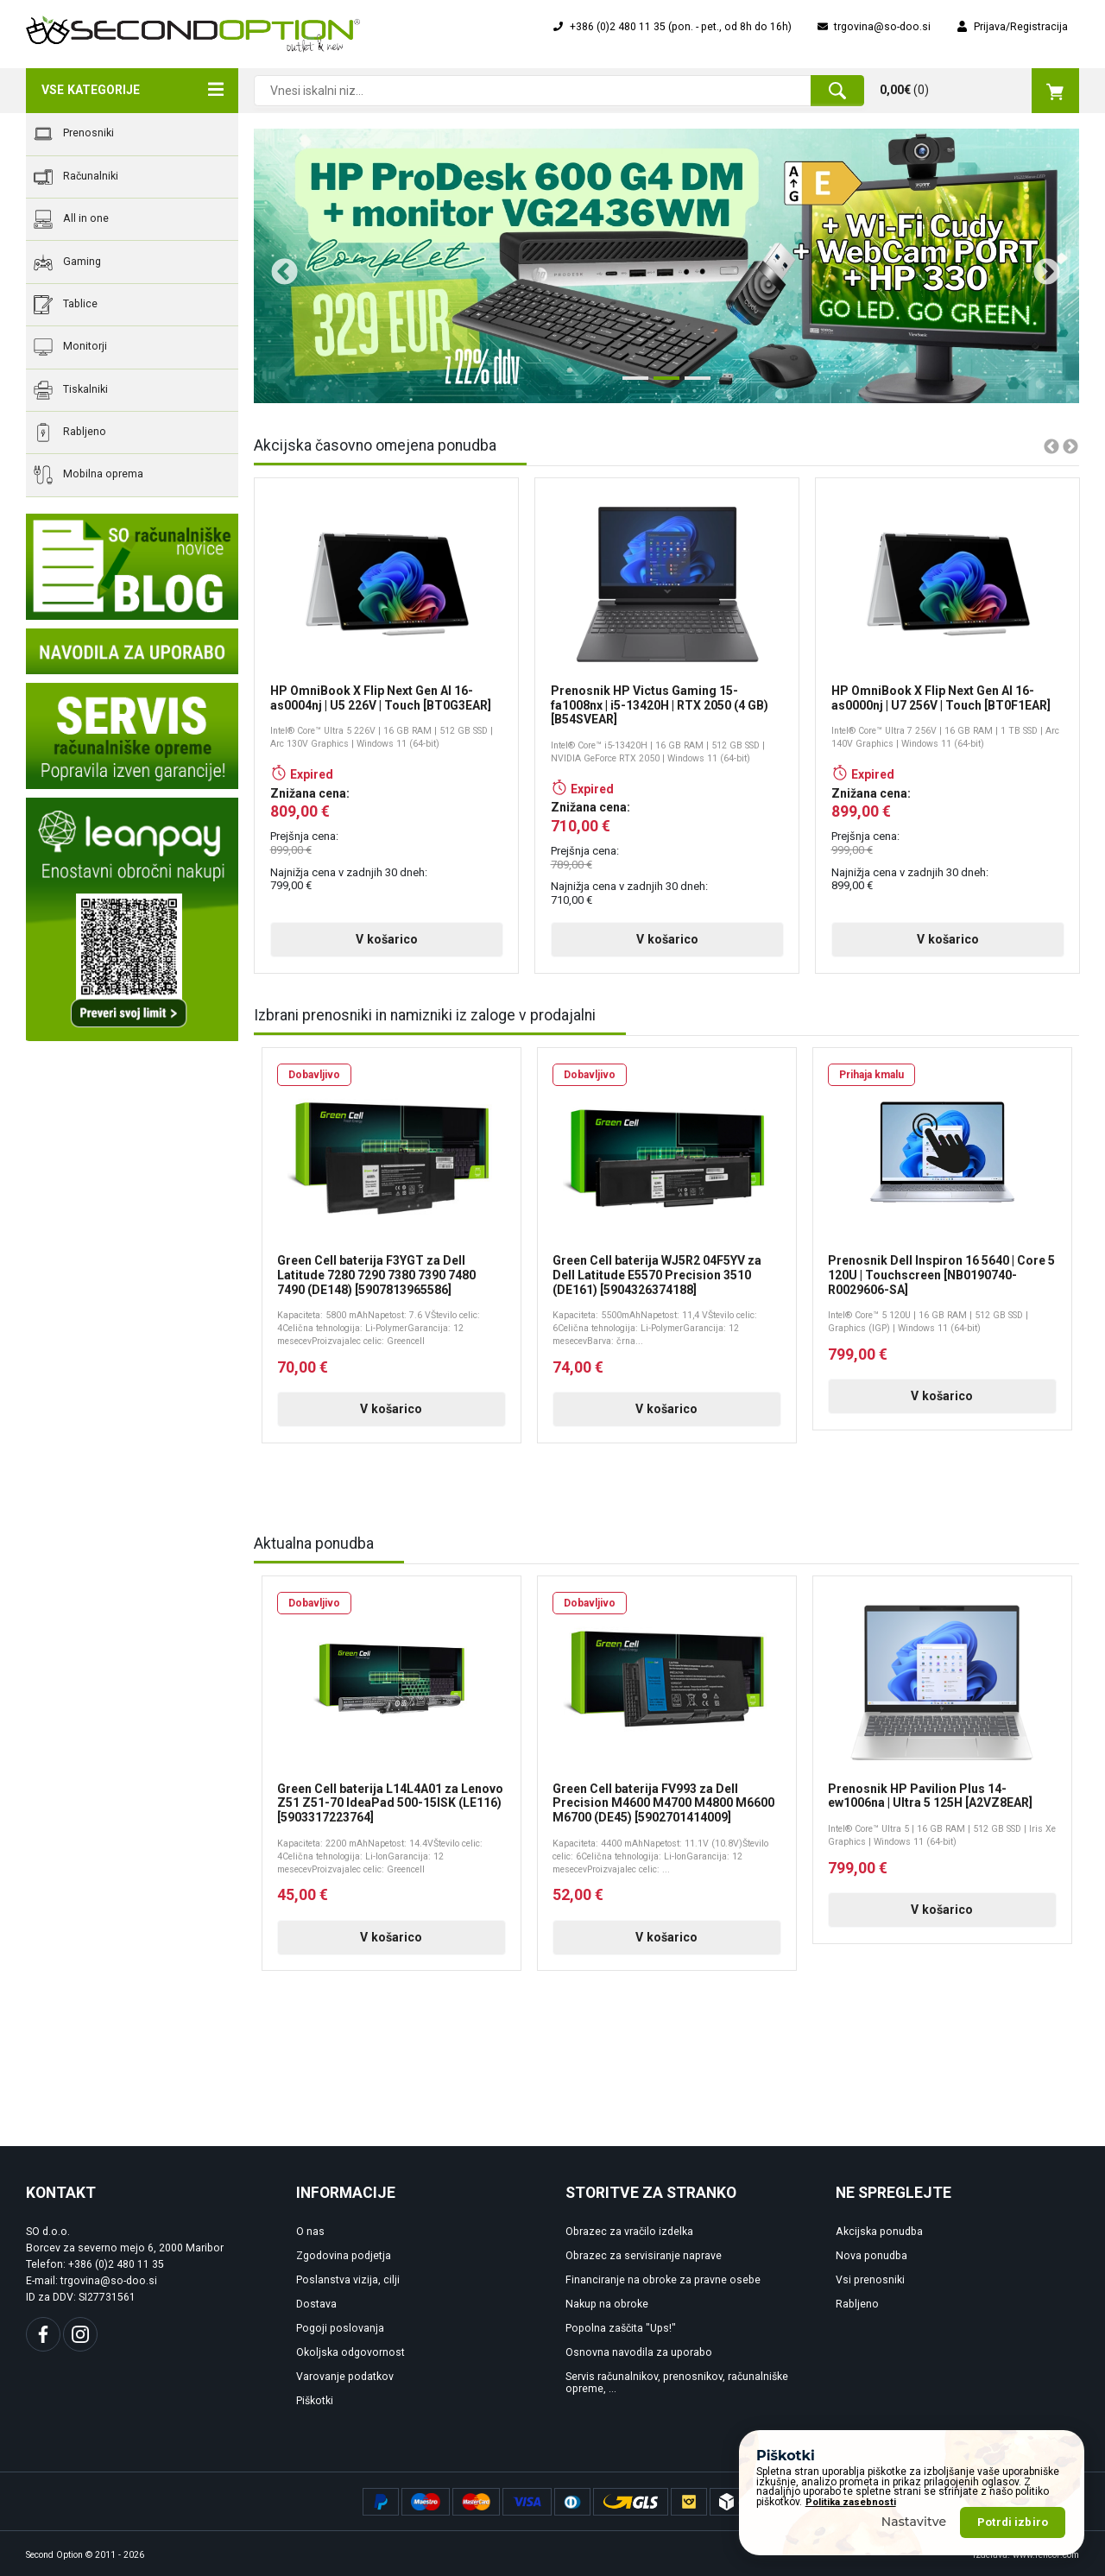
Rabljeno (70, 432)
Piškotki (314, 2401)
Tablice (66, 304)
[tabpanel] (666, 266)
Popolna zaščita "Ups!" (620, 2328)
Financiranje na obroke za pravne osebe (663, 2280)
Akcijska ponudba (879, 2232)
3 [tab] (693, 385)
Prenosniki (74, 133)
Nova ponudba (871, 2256)
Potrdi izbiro (1012, 2522)
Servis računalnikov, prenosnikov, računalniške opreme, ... (676, 2383)
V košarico (387, 939)
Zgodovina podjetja (343, 2256)
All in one (71, 219)
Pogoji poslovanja (340, 2328)
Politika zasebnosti (850, 2502)
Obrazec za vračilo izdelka (629, 2232)
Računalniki (76, 176)
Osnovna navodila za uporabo (638, 2352)
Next (1040, 266)
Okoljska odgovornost (350, 2352)
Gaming (67, 262)
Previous (278, 266)
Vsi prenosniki (870, 2280)
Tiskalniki (71, 390)
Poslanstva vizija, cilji (348, 2280)
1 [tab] (631, 385)
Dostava (316, 2304)
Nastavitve (914, 2521)
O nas (310, 2232)
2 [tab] (662, 385)
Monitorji (70, 347)
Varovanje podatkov (345, 2377)
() (979, 90)
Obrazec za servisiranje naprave (643, 2256)
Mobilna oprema (88, 474)
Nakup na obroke (606, 2304)
